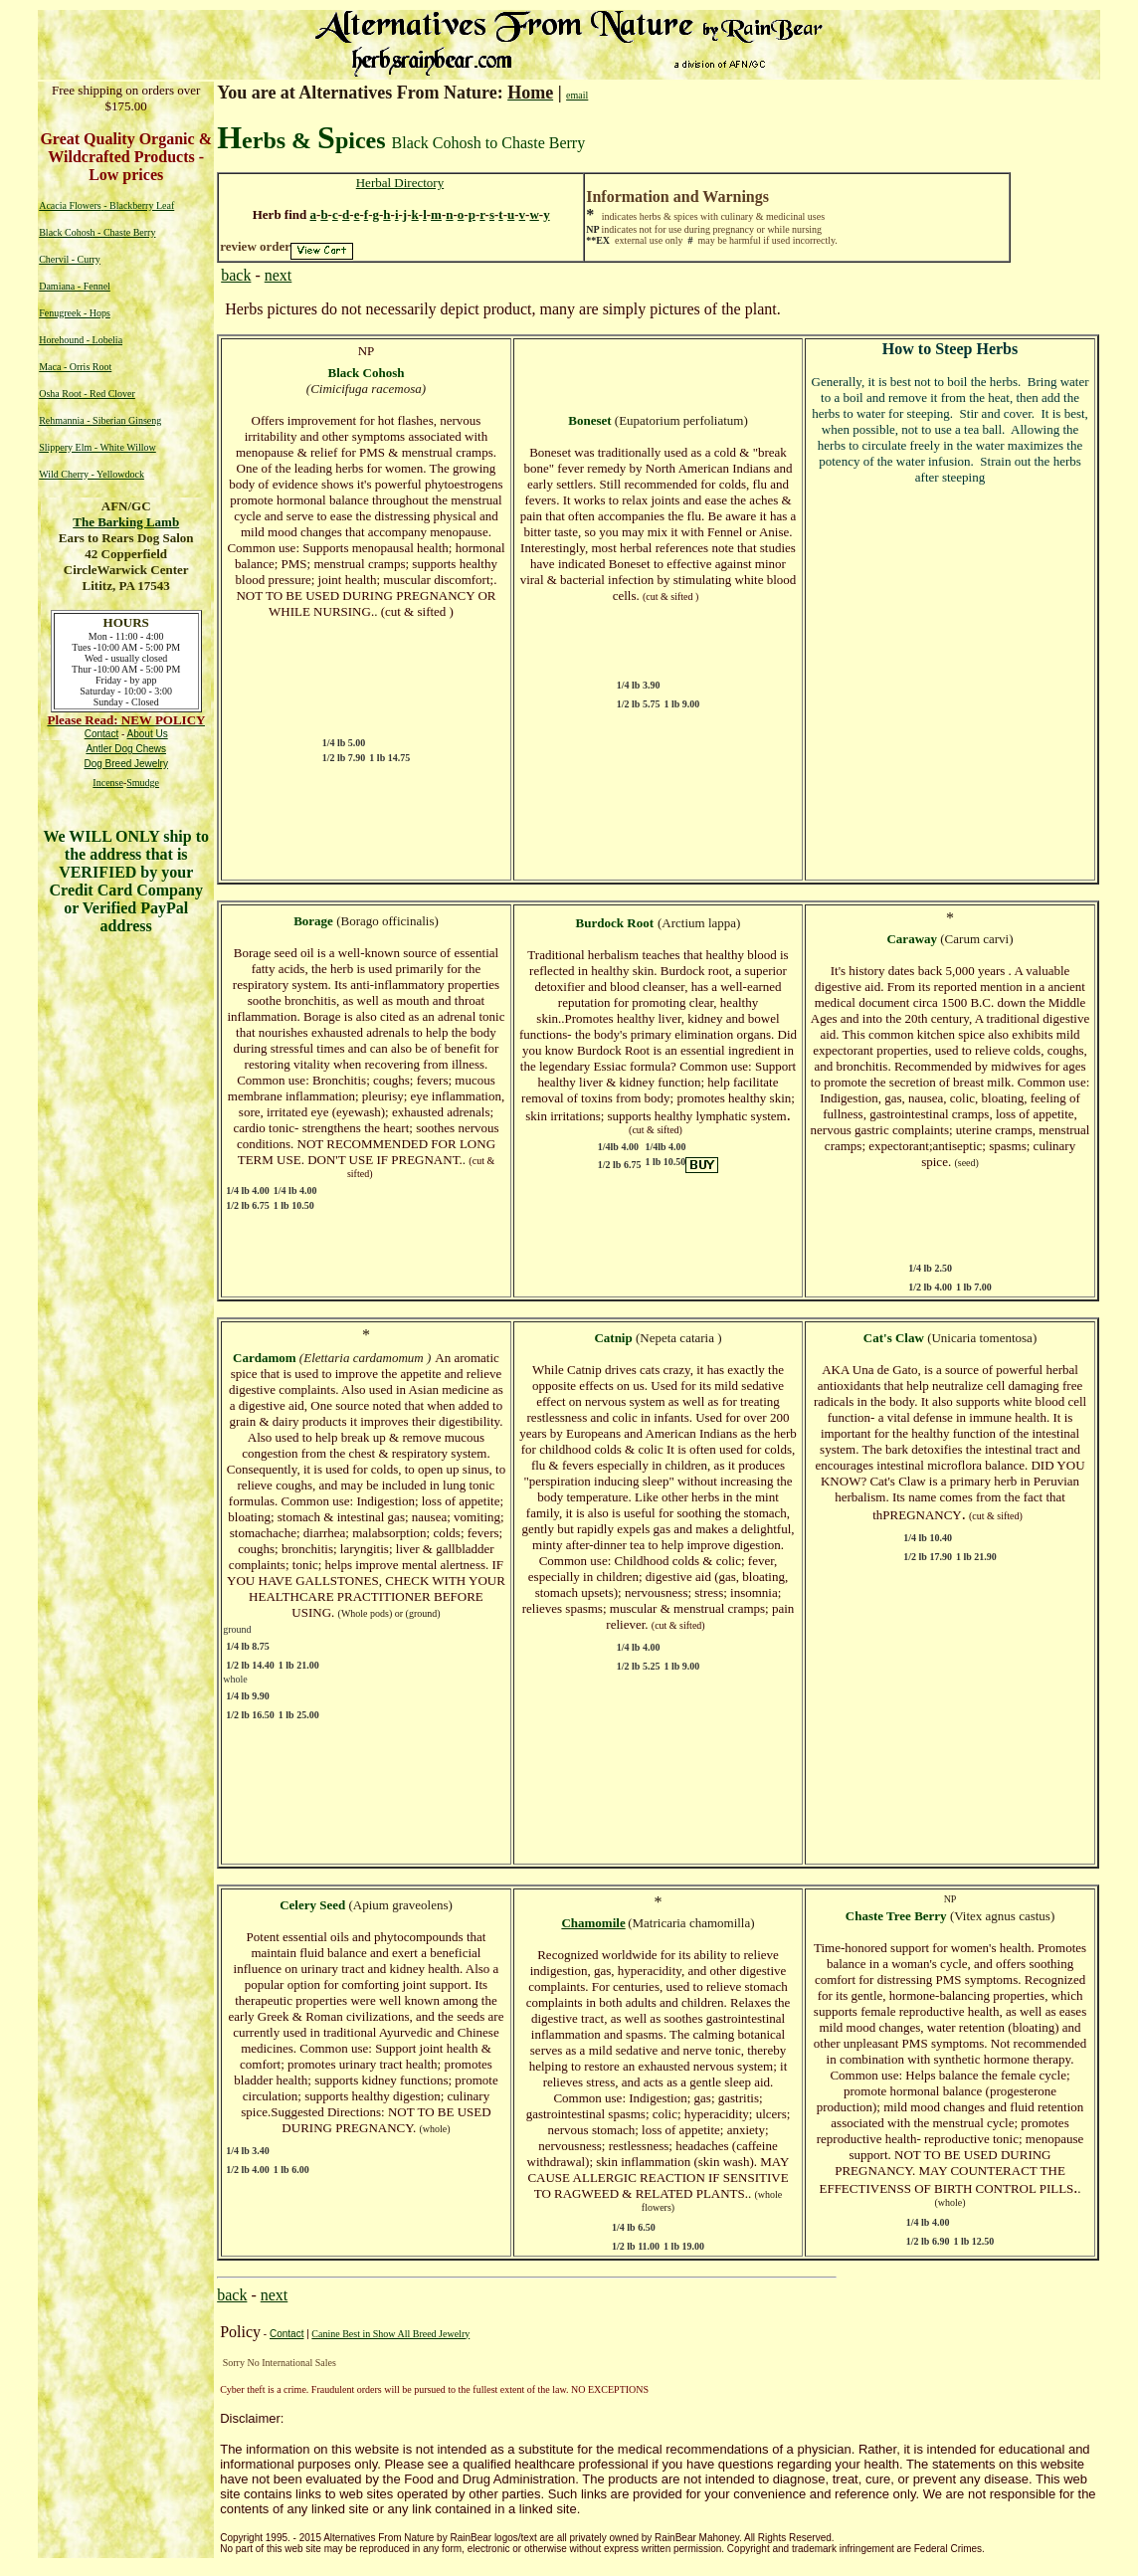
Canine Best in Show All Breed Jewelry (390, 2333)
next (278, 275)
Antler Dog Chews (126, 748)
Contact (286, 2333)
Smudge (142, 782)
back (236, 275)
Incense (108, 782)
